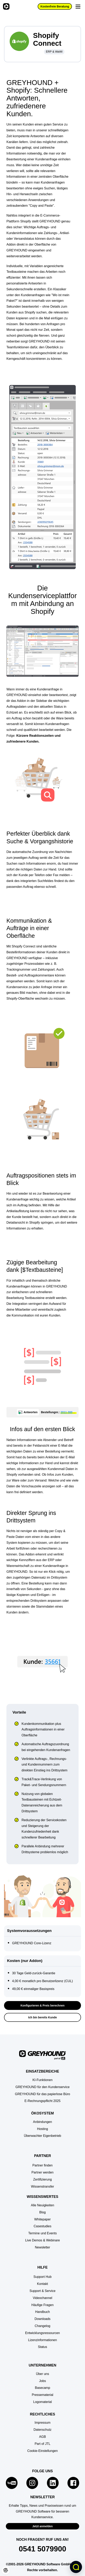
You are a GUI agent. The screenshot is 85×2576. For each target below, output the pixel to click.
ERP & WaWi (54, 51)
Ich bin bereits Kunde (42, 2017)
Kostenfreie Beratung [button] (54, 6)
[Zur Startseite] (5, 6)
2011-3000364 (69, 1412)
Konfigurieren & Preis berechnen (43, 2005)
